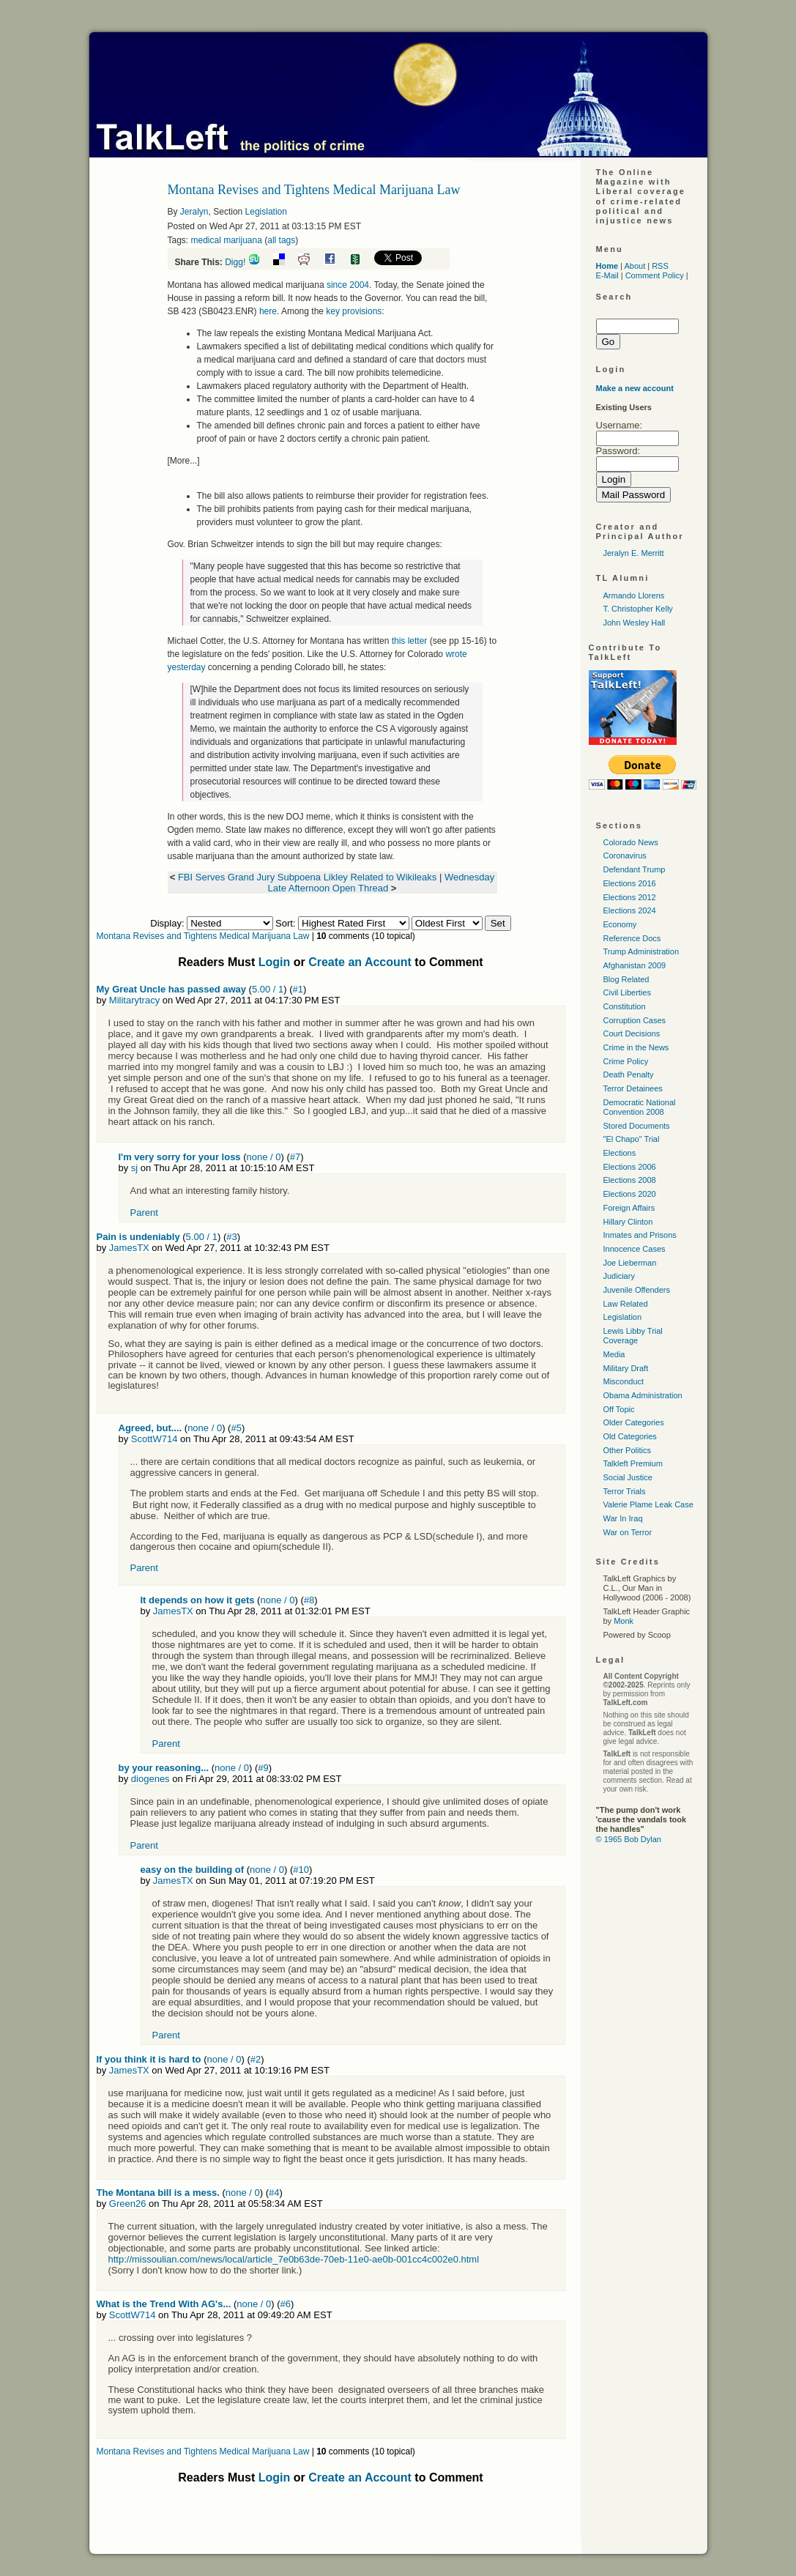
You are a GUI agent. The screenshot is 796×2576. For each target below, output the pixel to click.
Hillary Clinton (628, 1221)
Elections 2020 (629, 1193)
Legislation (266, 212)
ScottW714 (154, 1438)
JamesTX (129, 1247)
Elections (619, 1152)
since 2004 (348, 285)
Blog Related (626, 979)
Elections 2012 (629, 897)
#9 (263, 1767)
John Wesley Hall (634, 622)
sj (134, 1167)
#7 (295, 1156)
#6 (285, 2303)
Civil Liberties (627, 992)
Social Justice (627, 1477)
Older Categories (633, 1422)
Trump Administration (641, 951)
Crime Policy (626, 1061)
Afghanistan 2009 (634, 965)
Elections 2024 (629, 910)
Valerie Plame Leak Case (648, 1504)
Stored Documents (636, 1125)
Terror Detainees (633, 1088)
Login (274, 962)
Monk (623, 1621)
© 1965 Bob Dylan (628, 1839)
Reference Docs (632, 938)
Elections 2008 (629, 1180)
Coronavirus (625, 855)
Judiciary (619, 1276)
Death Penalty (628, 1074)
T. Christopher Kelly (638, 608)
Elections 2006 (629, 1166)
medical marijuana (226, 240)
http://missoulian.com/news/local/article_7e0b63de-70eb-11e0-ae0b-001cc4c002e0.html (294, 2259)
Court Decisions (632, 1033)
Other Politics (627, 1450)
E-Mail (607, 275)
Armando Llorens (634, 595)
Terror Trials (624, 1491)
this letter (410, 641)
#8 (309, 1600)
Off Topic (619, 1409)
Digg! (235, 262)
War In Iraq (623, 1518)
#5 (236, 1427)
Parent (144, 1212)
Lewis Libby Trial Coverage (633, 1335)
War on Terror (627, 1532)
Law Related (625, 1303)
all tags (281, 240)
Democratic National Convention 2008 (639, 1107)
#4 (274, 2192)
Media (614, 1354)
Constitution (624, 1006)
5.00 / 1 (267, 989)
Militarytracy (134, 1000)
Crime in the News (636, 1047)
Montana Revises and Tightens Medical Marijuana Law (203, 936)
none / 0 (264, 1156)
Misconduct (623, 1381)
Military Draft (626, 1368)
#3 (231, 1236)
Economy (620, 924)
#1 (298, 989)
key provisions (354, 311)
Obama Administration (642, 1395)
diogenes (150, 1778)
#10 (301, 1869)
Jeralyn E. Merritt (633, 553)
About (634, 265)
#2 (255, 2059)
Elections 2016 (629, 883)
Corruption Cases (634, 1020)
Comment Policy (654, 275)
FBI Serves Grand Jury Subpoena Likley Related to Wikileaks (308, 877)
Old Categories (630, 1436)
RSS (660, 265)
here (268, 311)
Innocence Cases (634, 1248)
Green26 (127, 2203)
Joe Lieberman (630, 1262)
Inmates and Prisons (640, 1235)
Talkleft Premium (633, 1463)
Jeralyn (194, 212)
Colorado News (630, 842)
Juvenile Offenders (637, 1289)
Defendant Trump (634, 869)
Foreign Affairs (629, 1207)
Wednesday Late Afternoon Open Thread (381, 883)
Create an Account (360, 962)
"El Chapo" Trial (631, 1139)
